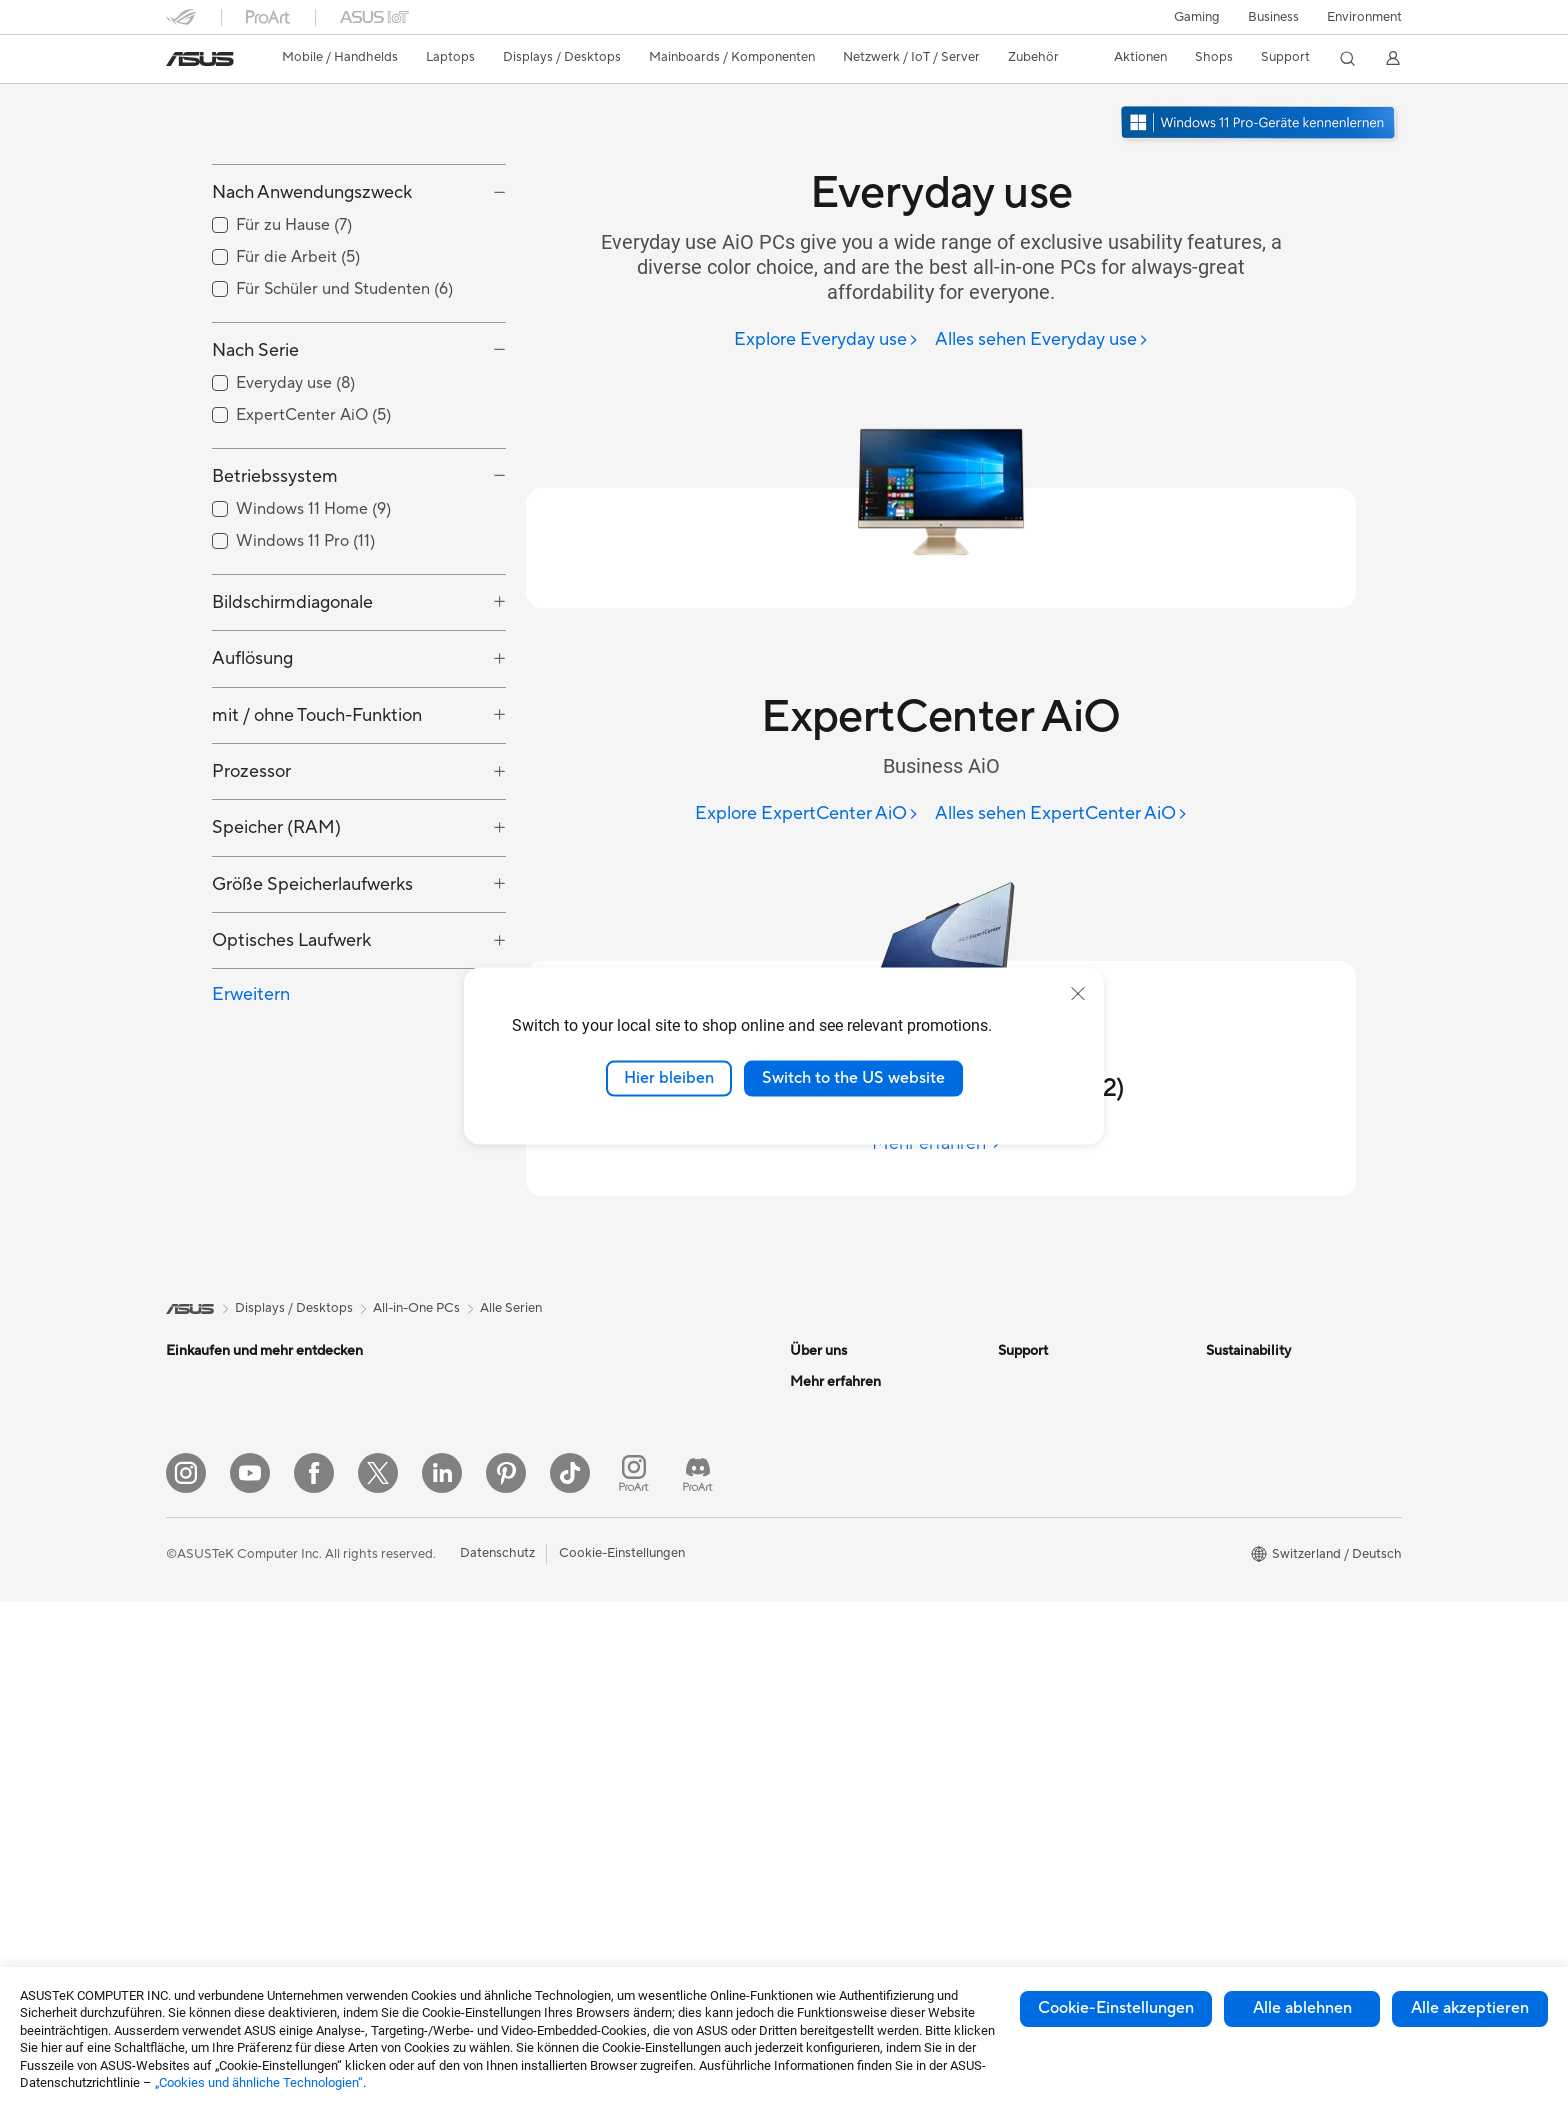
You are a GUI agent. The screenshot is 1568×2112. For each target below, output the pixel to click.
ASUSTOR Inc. (833, 1531)
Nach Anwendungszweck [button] (312, 301)
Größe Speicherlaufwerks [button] (312, 992)
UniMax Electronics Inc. (859, 1591)
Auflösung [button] (252, 767)
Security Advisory (1050, 1607)
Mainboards (408, 1502)
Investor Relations (843, 1471)
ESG (1219, 1381)
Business (1273, 17)
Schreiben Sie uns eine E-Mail (1084, 1501)
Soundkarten (411, 1652)
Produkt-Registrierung (1064, 1471)
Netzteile (399, 1622)
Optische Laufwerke (432, 1682)
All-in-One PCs (209, 1714)
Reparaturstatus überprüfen (1080, 1411)
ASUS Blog (823, 1832)
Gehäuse (399, 1562)
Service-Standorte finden (1072, 1441)
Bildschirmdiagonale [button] (292, 710)
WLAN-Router (621, 1381)
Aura (804, 1892)
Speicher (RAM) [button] (276, 936)
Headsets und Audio (638, 1578)
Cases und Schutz (631, 1684)
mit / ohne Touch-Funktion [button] (317, 823)
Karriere (814, 1411)
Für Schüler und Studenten (244, 1563)
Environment (1364, 17)
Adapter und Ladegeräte (651, 1714)
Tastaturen (610, 1518)
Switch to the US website (853, 1078)
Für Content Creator (226, 1533)
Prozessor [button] (251, 879)
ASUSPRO (821, 1742)
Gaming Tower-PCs (430, 1381)
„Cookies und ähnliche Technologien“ (259, 2082)
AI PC (807, 1652)
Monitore (193, 1654)
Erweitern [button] (251, 1103)
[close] (1078, 994)
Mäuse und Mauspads (643, 1548)
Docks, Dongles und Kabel (656, 1744)
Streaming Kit (619, 1608)
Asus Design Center (848, 1712)
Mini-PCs (400, 1441)
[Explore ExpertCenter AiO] (807, 814)
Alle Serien (511, 1308)
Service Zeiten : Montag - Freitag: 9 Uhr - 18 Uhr (1072, 1569)
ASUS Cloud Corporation (865, 1561)
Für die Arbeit (206, 1503)
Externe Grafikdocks (433, 1742)
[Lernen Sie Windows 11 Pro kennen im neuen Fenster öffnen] (1260, 124)
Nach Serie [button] (255, 458)
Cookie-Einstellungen (1116, 2008)
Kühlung (397, 1592)
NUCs (391, 1411)
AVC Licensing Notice (854, 1802)
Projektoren (201, 1684)
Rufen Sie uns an (1045, 1531)
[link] (200, 59)
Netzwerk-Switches (637, 1457)
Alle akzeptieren (1470, 2008)
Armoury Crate (834, 1862)
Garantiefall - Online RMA (1073, 1381)
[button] (1197, 17)
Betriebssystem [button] (275, 584)
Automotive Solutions (854, 1772)
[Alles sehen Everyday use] (1042, 340)
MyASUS (1025, 1667)
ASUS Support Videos (1063, 1637)
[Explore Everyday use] (826, 340)
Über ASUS (824, 1381)
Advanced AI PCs (841, 1682)
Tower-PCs (198, 1744)
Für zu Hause (203, 1473)
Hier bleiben (669, 1078)
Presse (809, 1501)
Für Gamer (197, 1593)
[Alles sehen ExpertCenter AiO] (1061, 814)
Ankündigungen (836, 1441)
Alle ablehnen (1302, 2008)
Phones (188, 1412)
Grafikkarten (410, 1532)
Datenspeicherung (427, 1712)
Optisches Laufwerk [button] (291, 1049)
